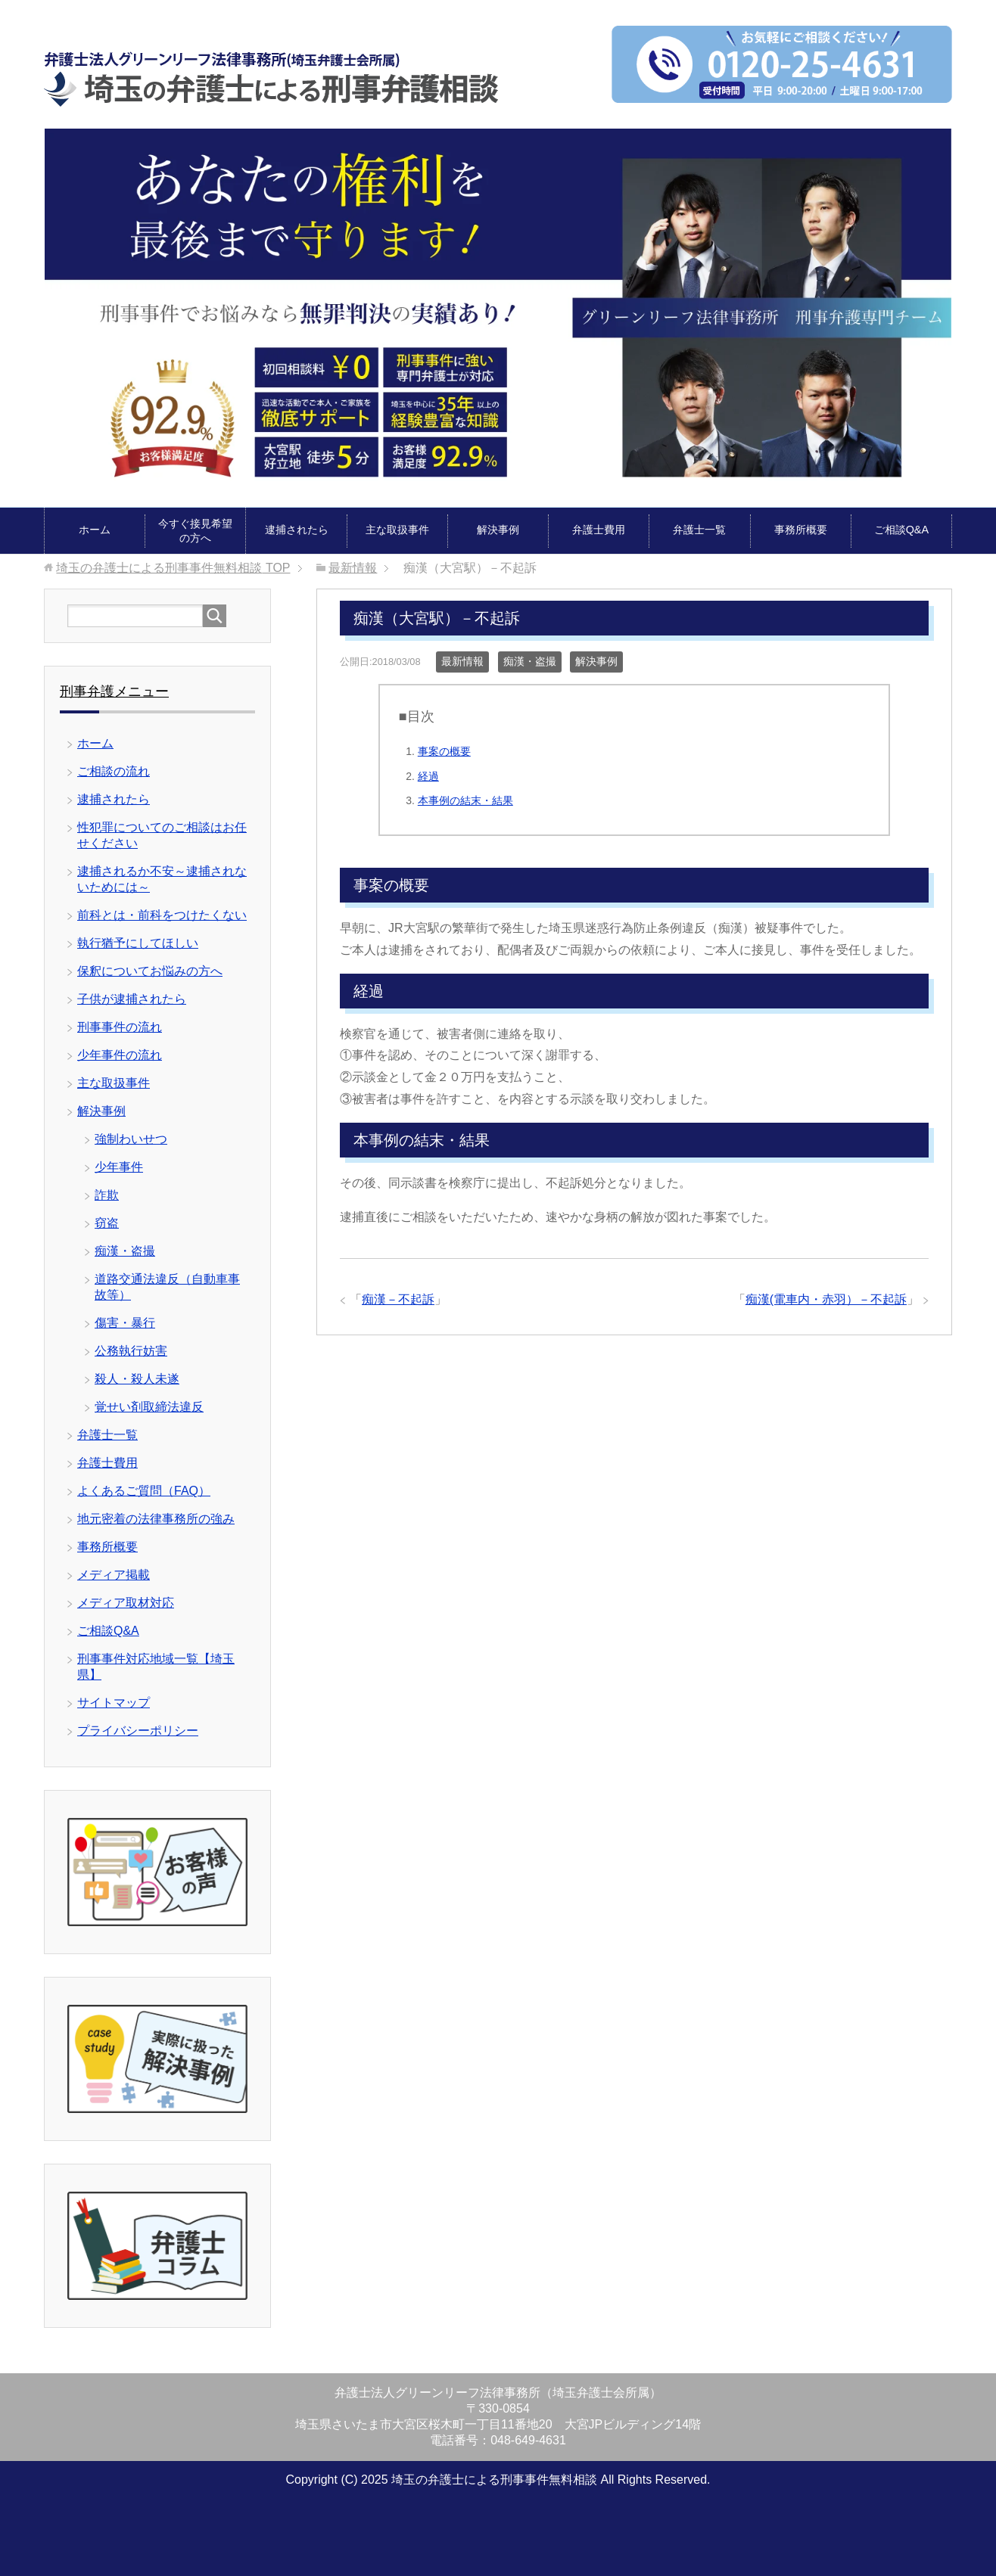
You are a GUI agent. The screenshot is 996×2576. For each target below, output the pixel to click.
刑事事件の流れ (119, 1027)
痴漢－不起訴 (398, 1299)
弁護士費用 (598, 530)
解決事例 (498, 530)
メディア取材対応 (125, 1602)
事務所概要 (800, 530)
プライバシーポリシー (137, 1730)
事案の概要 (444, 751)
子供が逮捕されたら (131, 999)
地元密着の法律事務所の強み (156, 1518)
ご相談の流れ (113, 771)
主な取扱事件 (397, 530)
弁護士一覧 (699, 530)
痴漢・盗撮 (529, 661)
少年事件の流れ (119, 1055)
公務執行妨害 (131, 1350)
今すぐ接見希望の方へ (195, 530)
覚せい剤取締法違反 (149, 1406)
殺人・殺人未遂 (137, 1378)
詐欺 (107, 1195)
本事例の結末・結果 (465, 800)
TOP (173, 567)
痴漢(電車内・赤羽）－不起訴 (826, 1299)
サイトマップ (113, 1702)
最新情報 (462, 661)
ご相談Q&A (901, 530)
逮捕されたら (296, 530)
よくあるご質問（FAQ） (143, 1490)
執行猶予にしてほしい (137, 943)
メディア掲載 (113, 1574)
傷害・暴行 (125, 1322)
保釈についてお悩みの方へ (150, 971)
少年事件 (119, 1167)
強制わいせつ (131, 1139)
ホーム (94, 530)
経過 (428, 776)
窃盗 (107, 1223)
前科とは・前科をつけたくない (162, 915)
